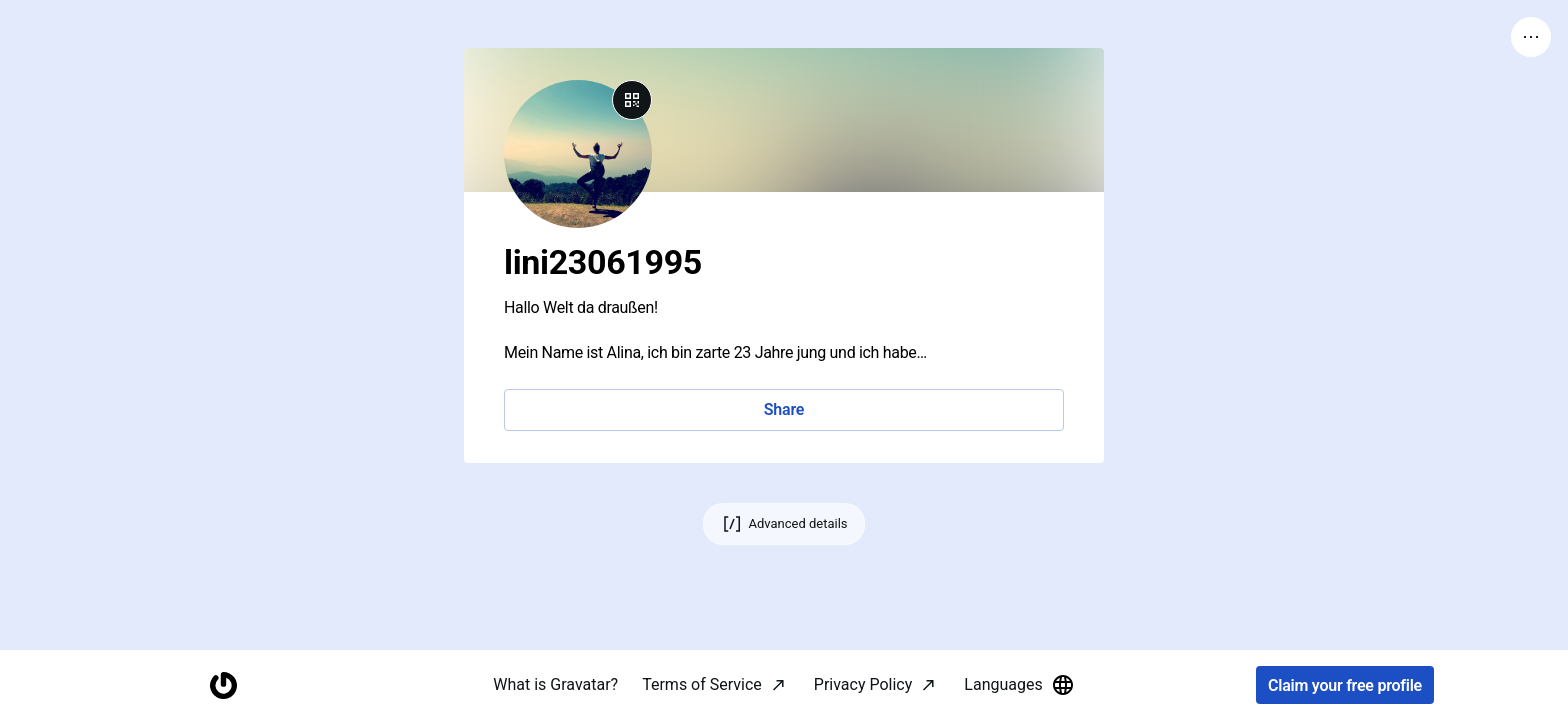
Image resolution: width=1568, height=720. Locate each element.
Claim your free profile (1345, 685)
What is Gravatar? (555, 684)
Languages (1019, 685)
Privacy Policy (863, 684)
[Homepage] (223, 685)
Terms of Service (702, 684)
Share (784, 409)
